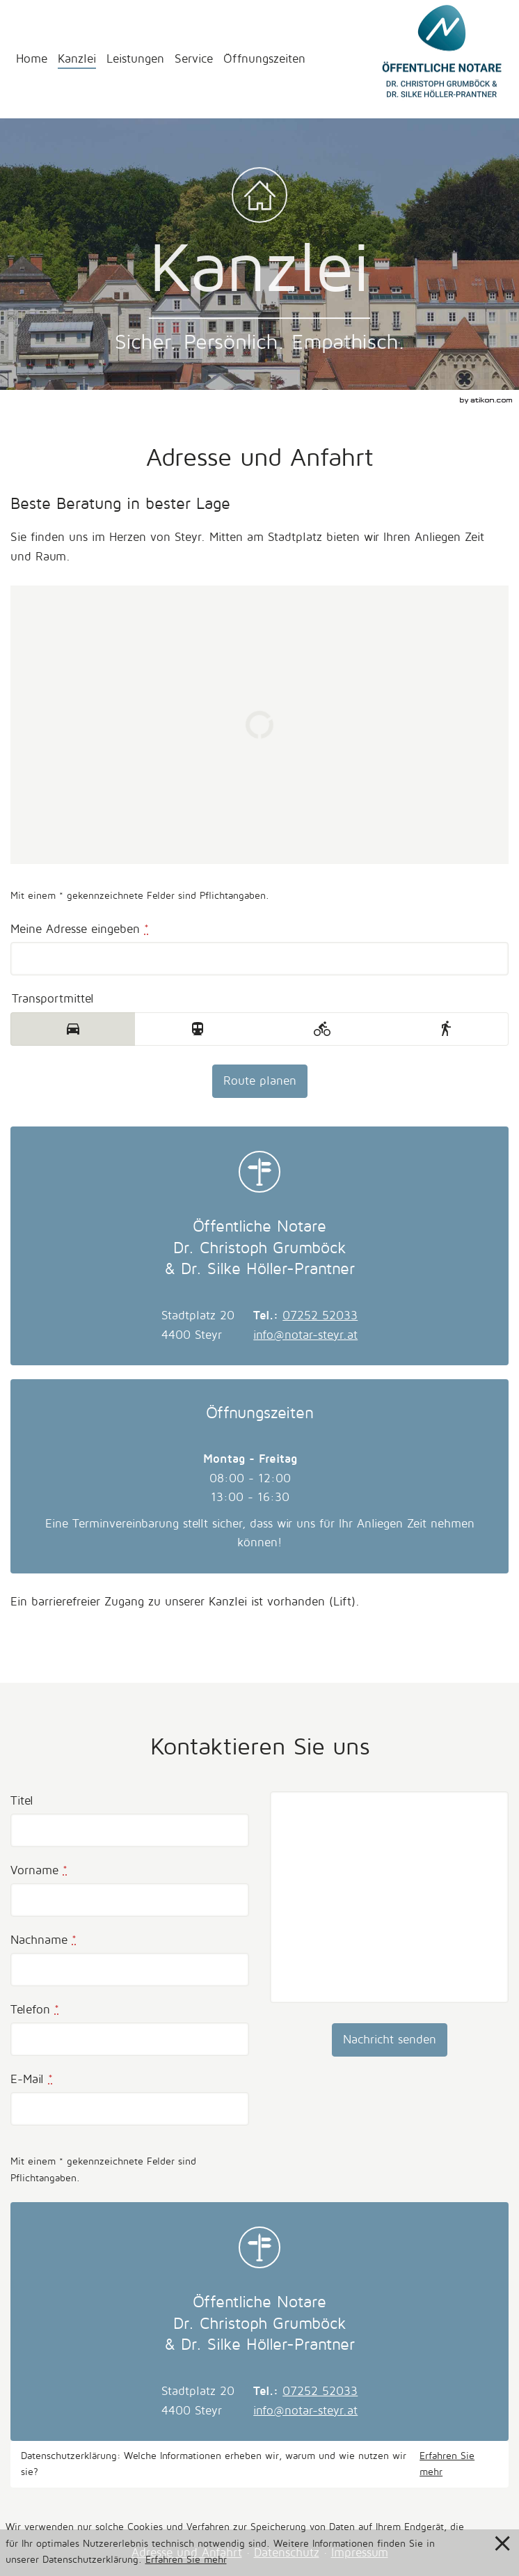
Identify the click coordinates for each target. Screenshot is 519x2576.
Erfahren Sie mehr (447, 2464)
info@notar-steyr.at (305, 1335)
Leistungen (135, 58)
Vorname (38, 1870)
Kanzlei (77, 58)
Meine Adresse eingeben (79, 929)
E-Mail (31, 2079)
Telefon (34, 2009)
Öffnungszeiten (264, 58)
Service (194, 58)
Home (31, 58)
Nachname (43, 1940)
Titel (21, 1800)
